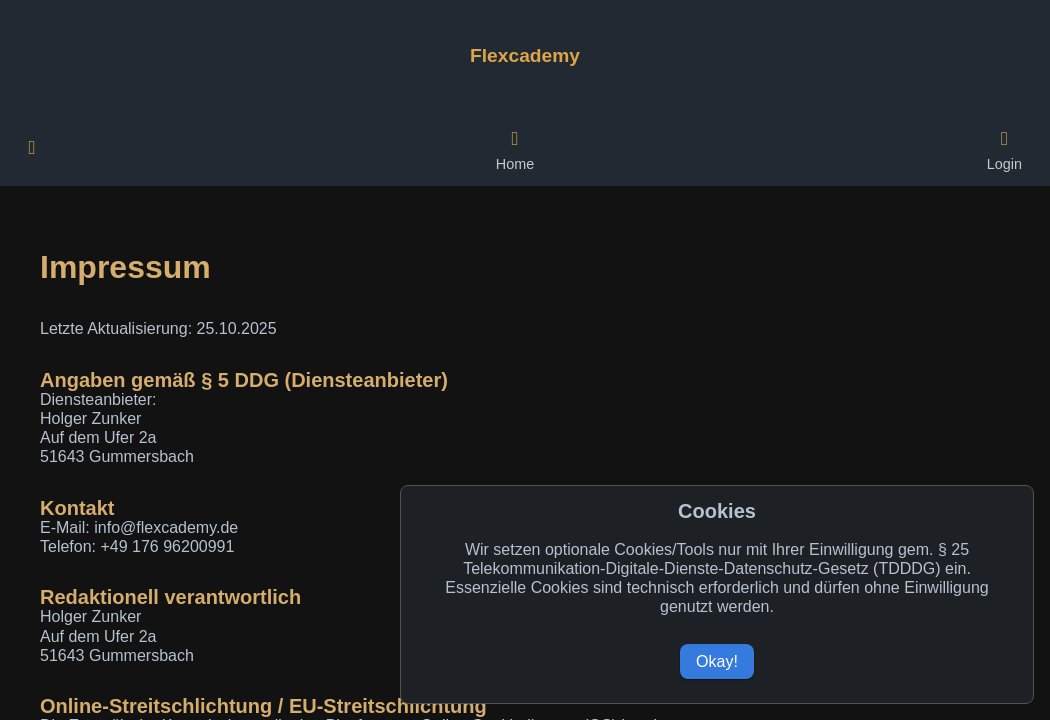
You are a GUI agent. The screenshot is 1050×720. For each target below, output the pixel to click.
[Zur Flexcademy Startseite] (525, 55)
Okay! (717, 661)
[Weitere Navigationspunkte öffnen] (32, 148)
